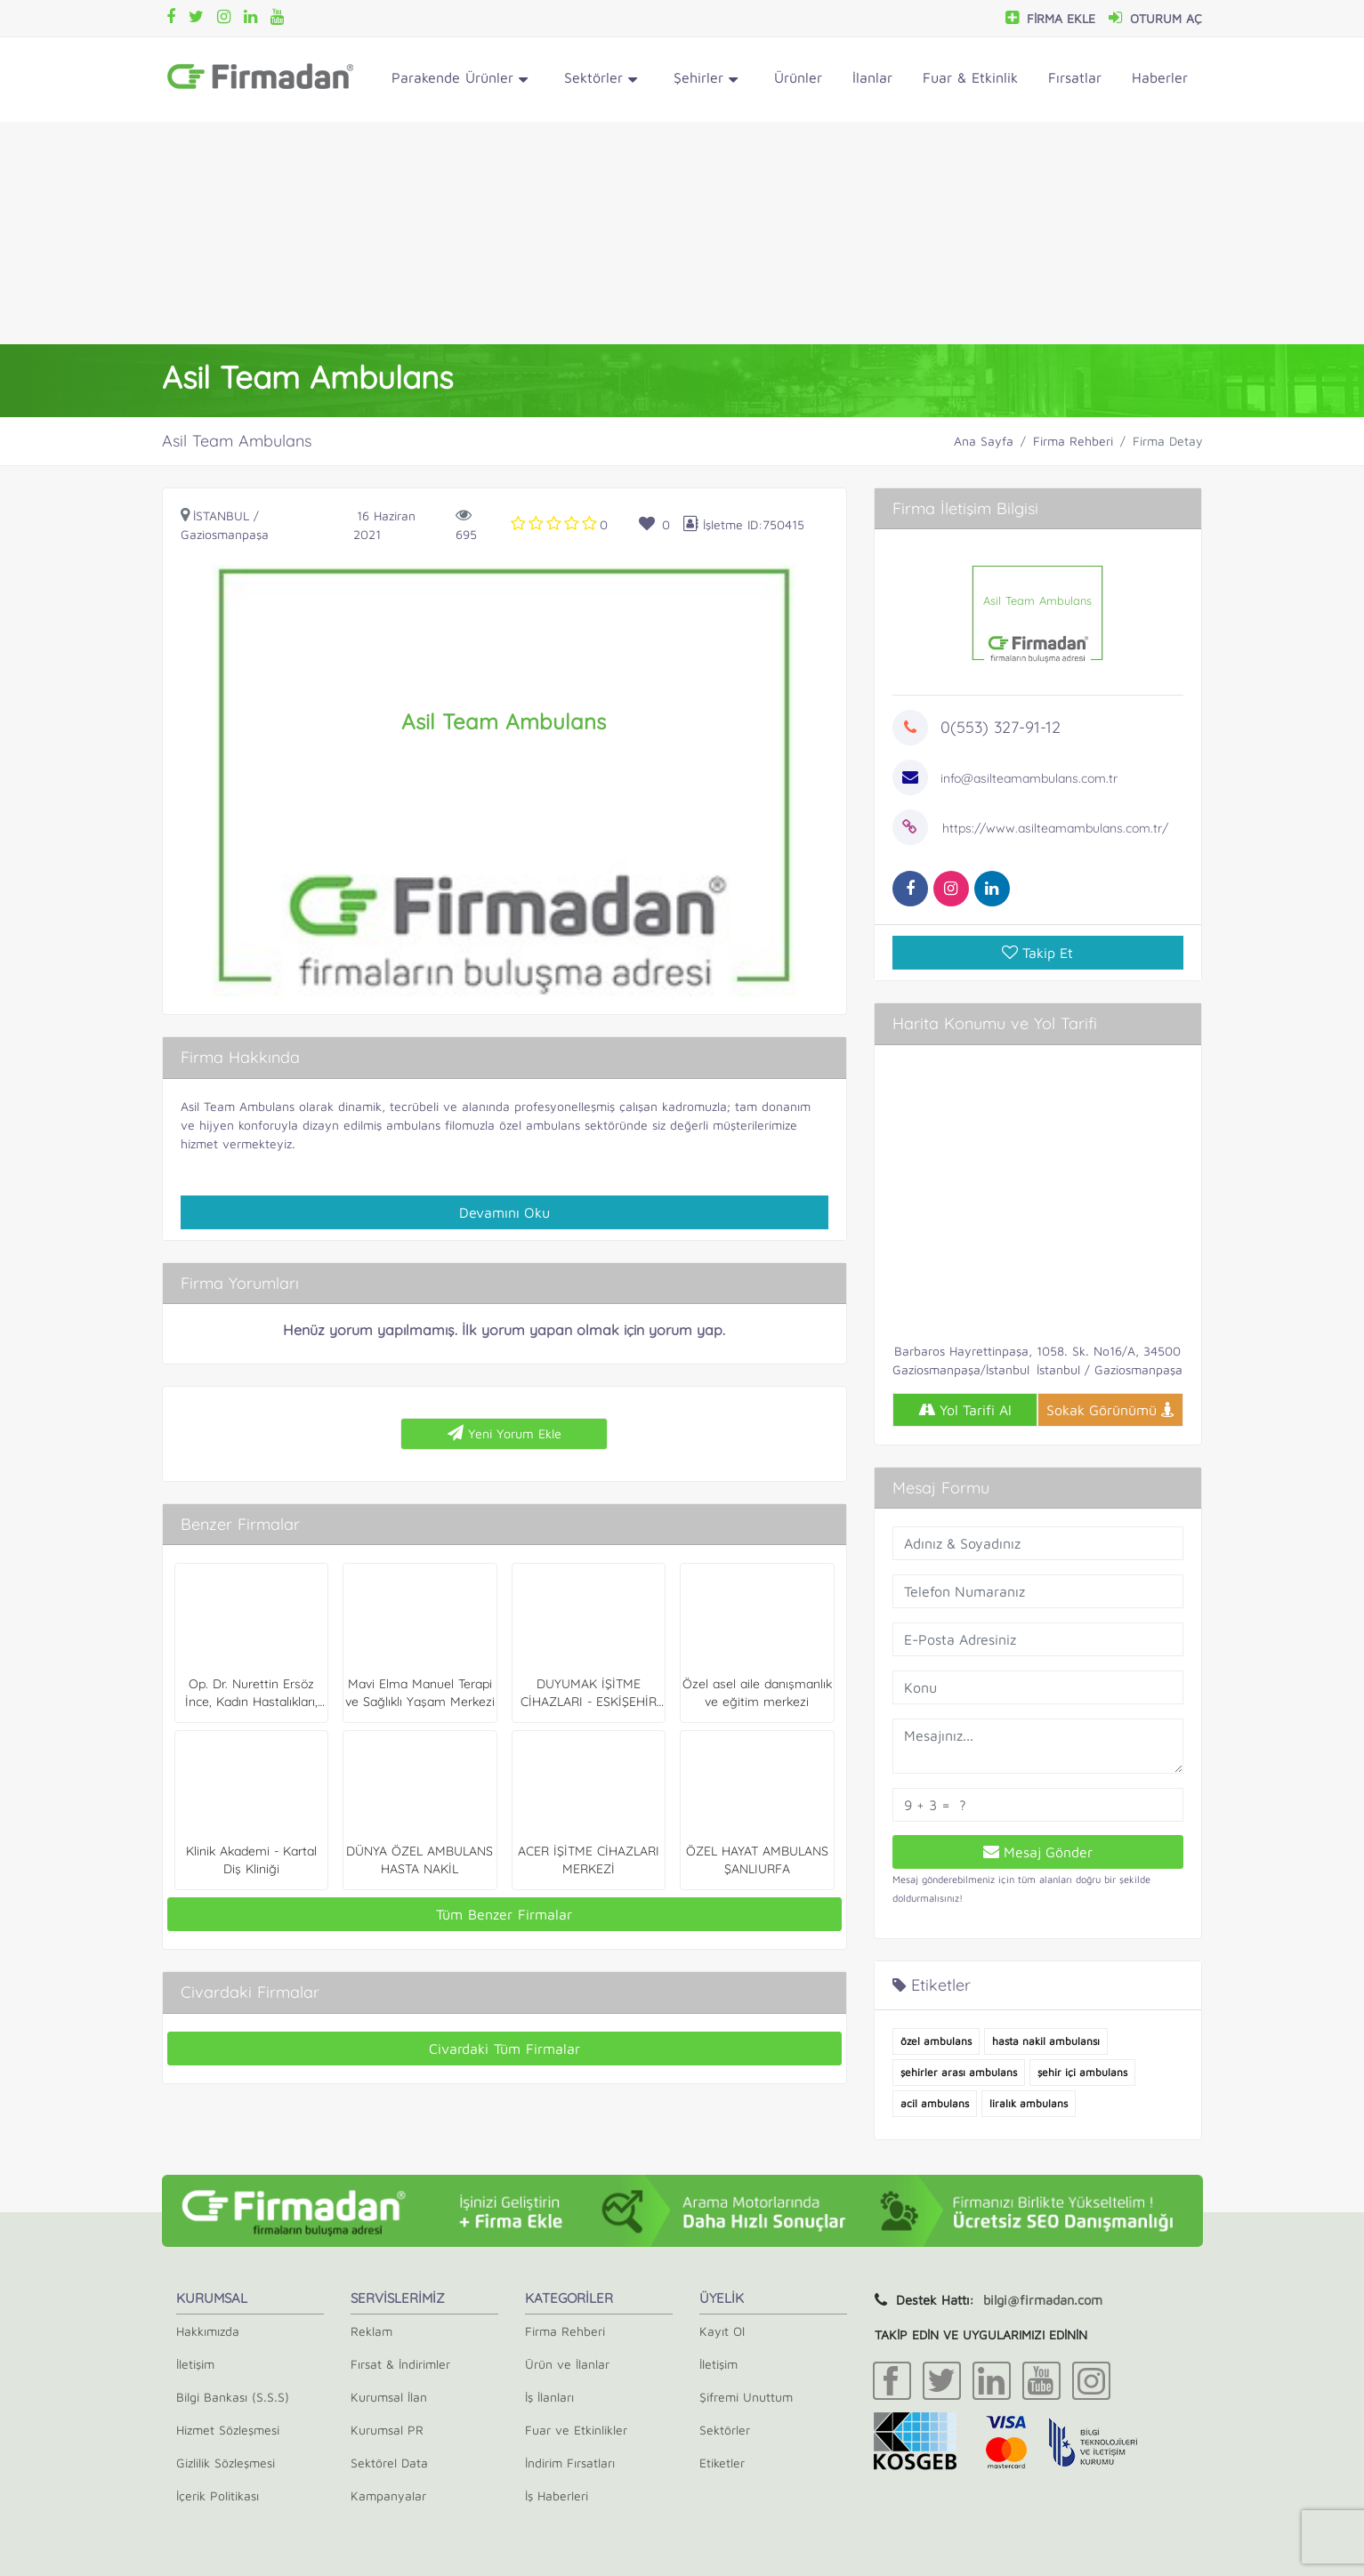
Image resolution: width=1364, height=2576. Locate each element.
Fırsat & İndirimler (400, 2363)
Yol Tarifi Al (965, 1410)
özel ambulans (936, 2041)
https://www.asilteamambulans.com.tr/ (1055, 828)
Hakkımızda (207, 2331)
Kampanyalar (388, 2495)
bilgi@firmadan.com (1042, 2299)
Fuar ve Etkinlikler (576, 2429)
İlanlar (872, 77)
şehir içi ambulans (1082, 2072)
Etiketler (722, 2462)
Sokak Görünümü (1110, 1410)
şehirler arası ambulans (958, 2072)
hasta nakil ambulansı (1046, 2041)
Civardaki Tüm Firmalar (504, 2049)
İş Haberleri (556, 2495)
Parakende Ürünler (459, 80)
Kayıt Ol (722, 2331)
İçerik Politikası (217, 2495)
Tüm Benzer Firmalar (504, 1914)
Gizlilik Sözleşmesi (225, 2462)
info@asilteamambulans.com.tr (1029, 778)
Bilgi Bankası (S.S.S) (232, 2396)
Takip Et (1037, 953)
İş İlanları (549, 2396)
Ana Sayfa (983, 440)
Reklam (371, 2331)
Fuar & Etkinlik (970, 77)
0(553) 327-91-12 (1000, 727)
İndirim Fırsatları (570, 2462)
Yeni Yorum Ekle (504, 1433)
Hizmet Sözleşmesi (227, 2429)
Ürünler (798, 77)
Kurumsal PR (387, 2429)
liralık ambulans (1028, 2103)
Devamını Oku (504, 1212)
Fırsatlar (1075, 77)
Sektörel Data (389, 2462)
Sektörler (600, 80)
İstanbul (221, 515)
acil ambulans (934, 2103)
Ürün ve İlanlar (567, 2363)
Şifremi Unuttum (746, 2396)
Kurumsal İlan (389, 2396)
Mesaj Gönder (1038, 1852)
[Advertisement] (682, 233)
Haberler (1160, 77)
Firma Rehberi (1073, 440)
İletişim (195, 2363)
